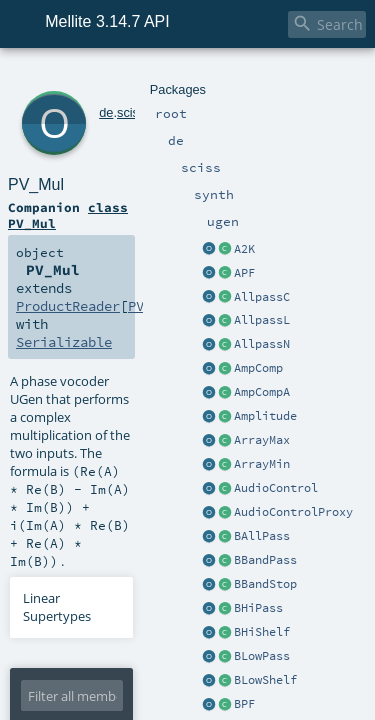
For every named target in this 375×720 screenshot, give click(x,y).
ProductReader (228, 182)
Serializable (93, 200)
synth (137, 77)
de (79, 77)
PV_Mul (108, 99)
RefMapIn (179, 510)
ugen (170, 77)
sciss (104, 77)
